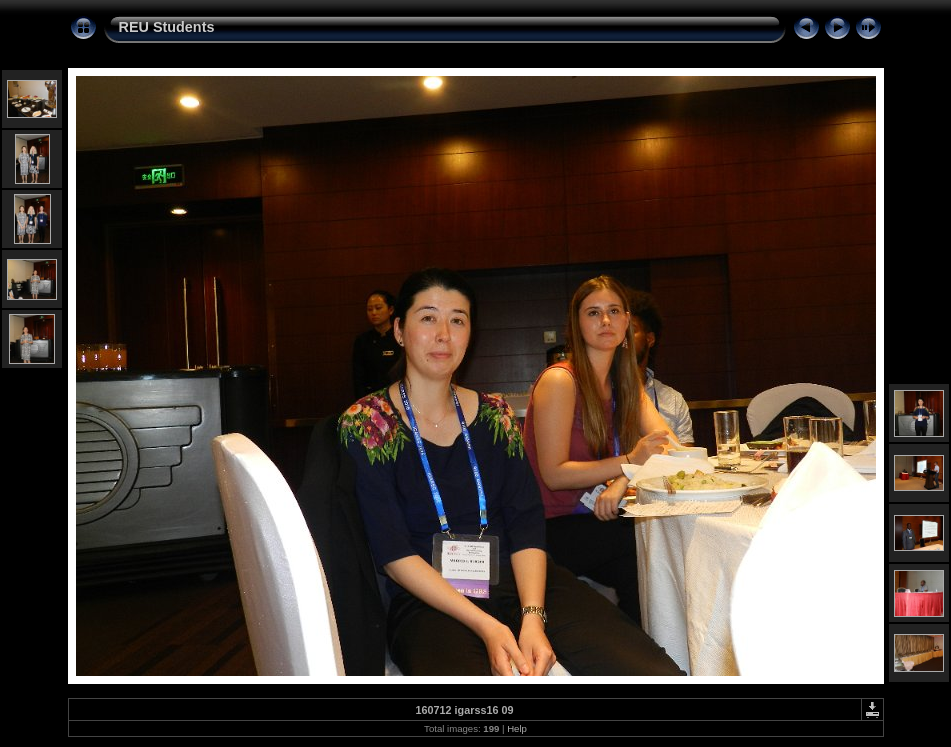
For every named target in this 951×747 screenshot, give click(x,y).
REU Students (167, 27)
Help (517, 728)
